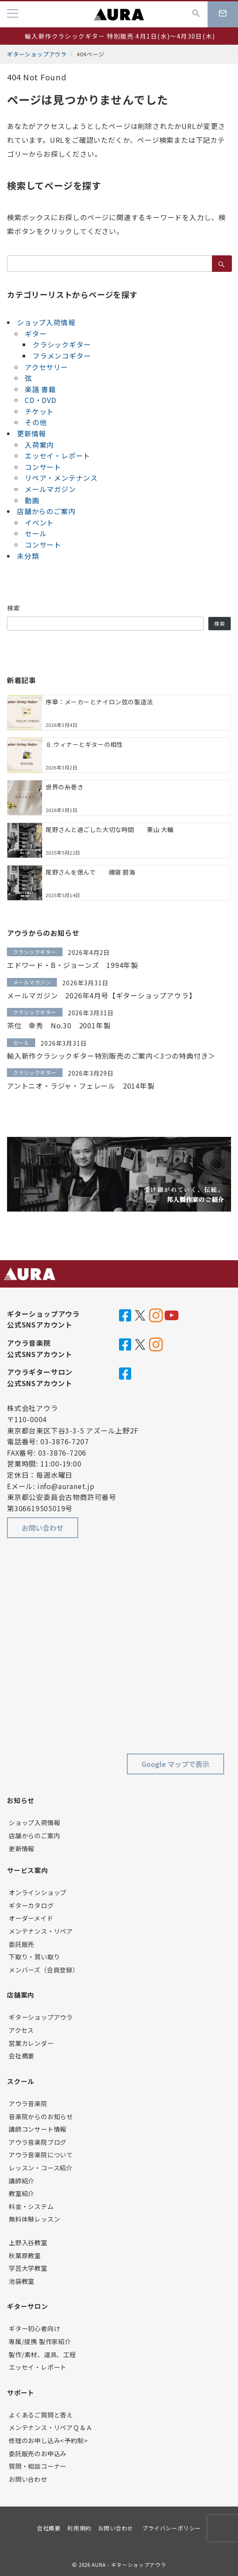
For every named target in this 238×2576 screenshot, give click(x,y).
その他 (35, 422)
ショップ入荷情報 (46, 322)
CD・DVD (40, 400)
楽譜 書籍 (40, 389)
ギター (35, 333)
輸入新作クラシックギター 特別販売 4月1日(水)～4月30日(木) (120, 36)
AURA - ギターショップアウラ (129, 2564)
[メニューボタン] (12, 14)
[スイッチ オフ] (196, 14)
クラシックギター (62, 344)
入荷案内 (39, 444)
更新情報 (31, 433)
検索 (13, 608)
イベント (39, 522)
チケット (39, 411)
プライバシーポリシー (171, 2528)
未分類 (28, 556)
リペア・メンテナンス (61, 477)
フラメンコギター (62, 355)
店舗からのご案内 (46, 511)
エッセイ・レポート (57, 455)
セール (35, 533)
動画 (32, 500)
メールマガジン (50, 489)
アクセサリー (46, 367)
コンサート (43, 467)
